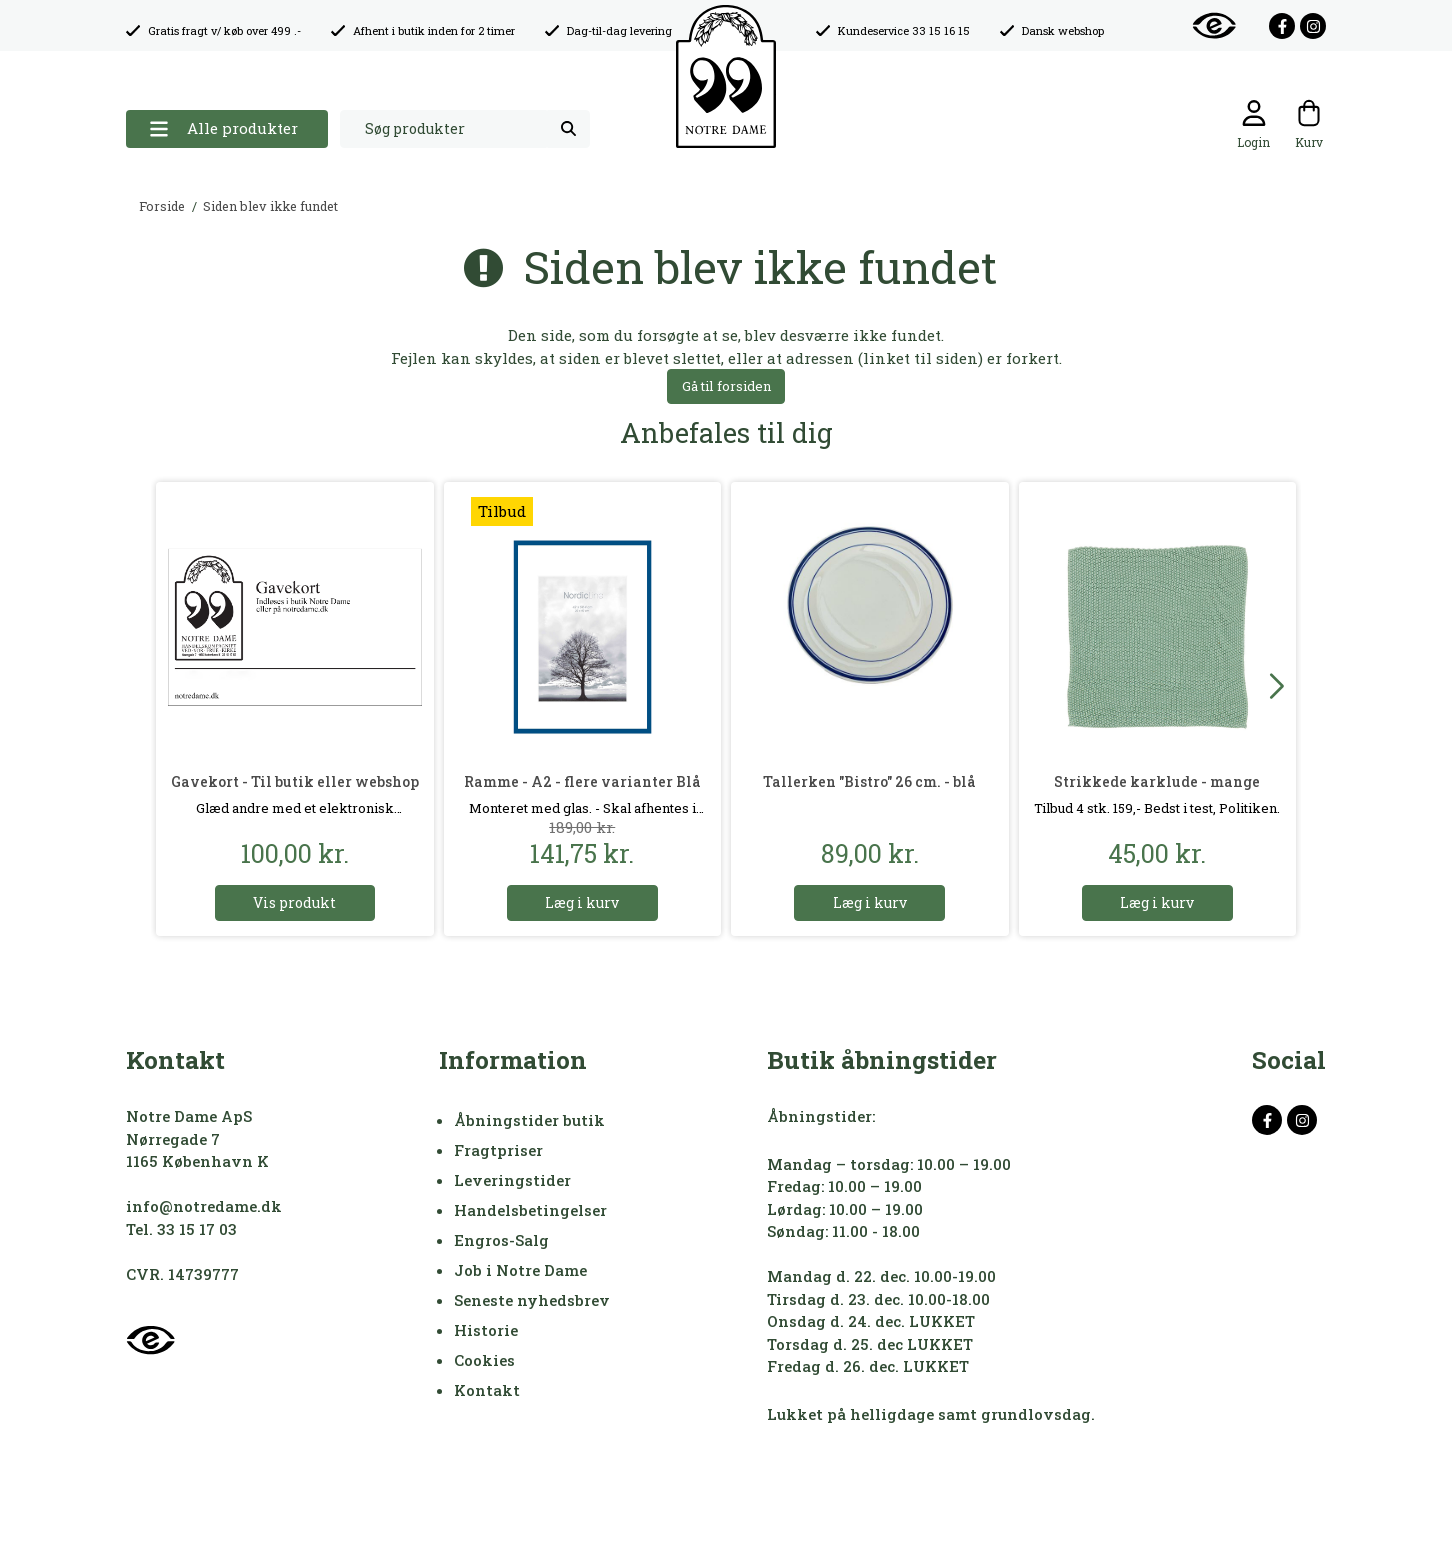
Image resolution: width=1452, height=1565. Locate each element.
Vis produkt (294, 902)
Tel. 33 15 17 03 (181, 1229)
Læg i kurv (582, 902)
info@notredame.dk (204, 1206)
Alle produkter (223, 128)
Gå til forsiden (726, 386)
